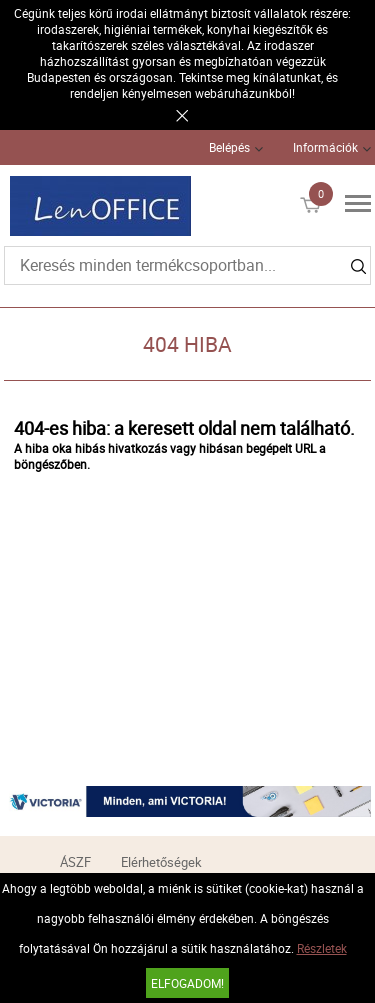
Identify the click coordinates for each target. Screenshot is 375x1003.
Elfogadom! (187, 983)
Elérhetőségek (161, 862)
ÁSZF (75, 862)
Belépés (229, 147)
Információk (325, 147)
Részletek (322, 948)
